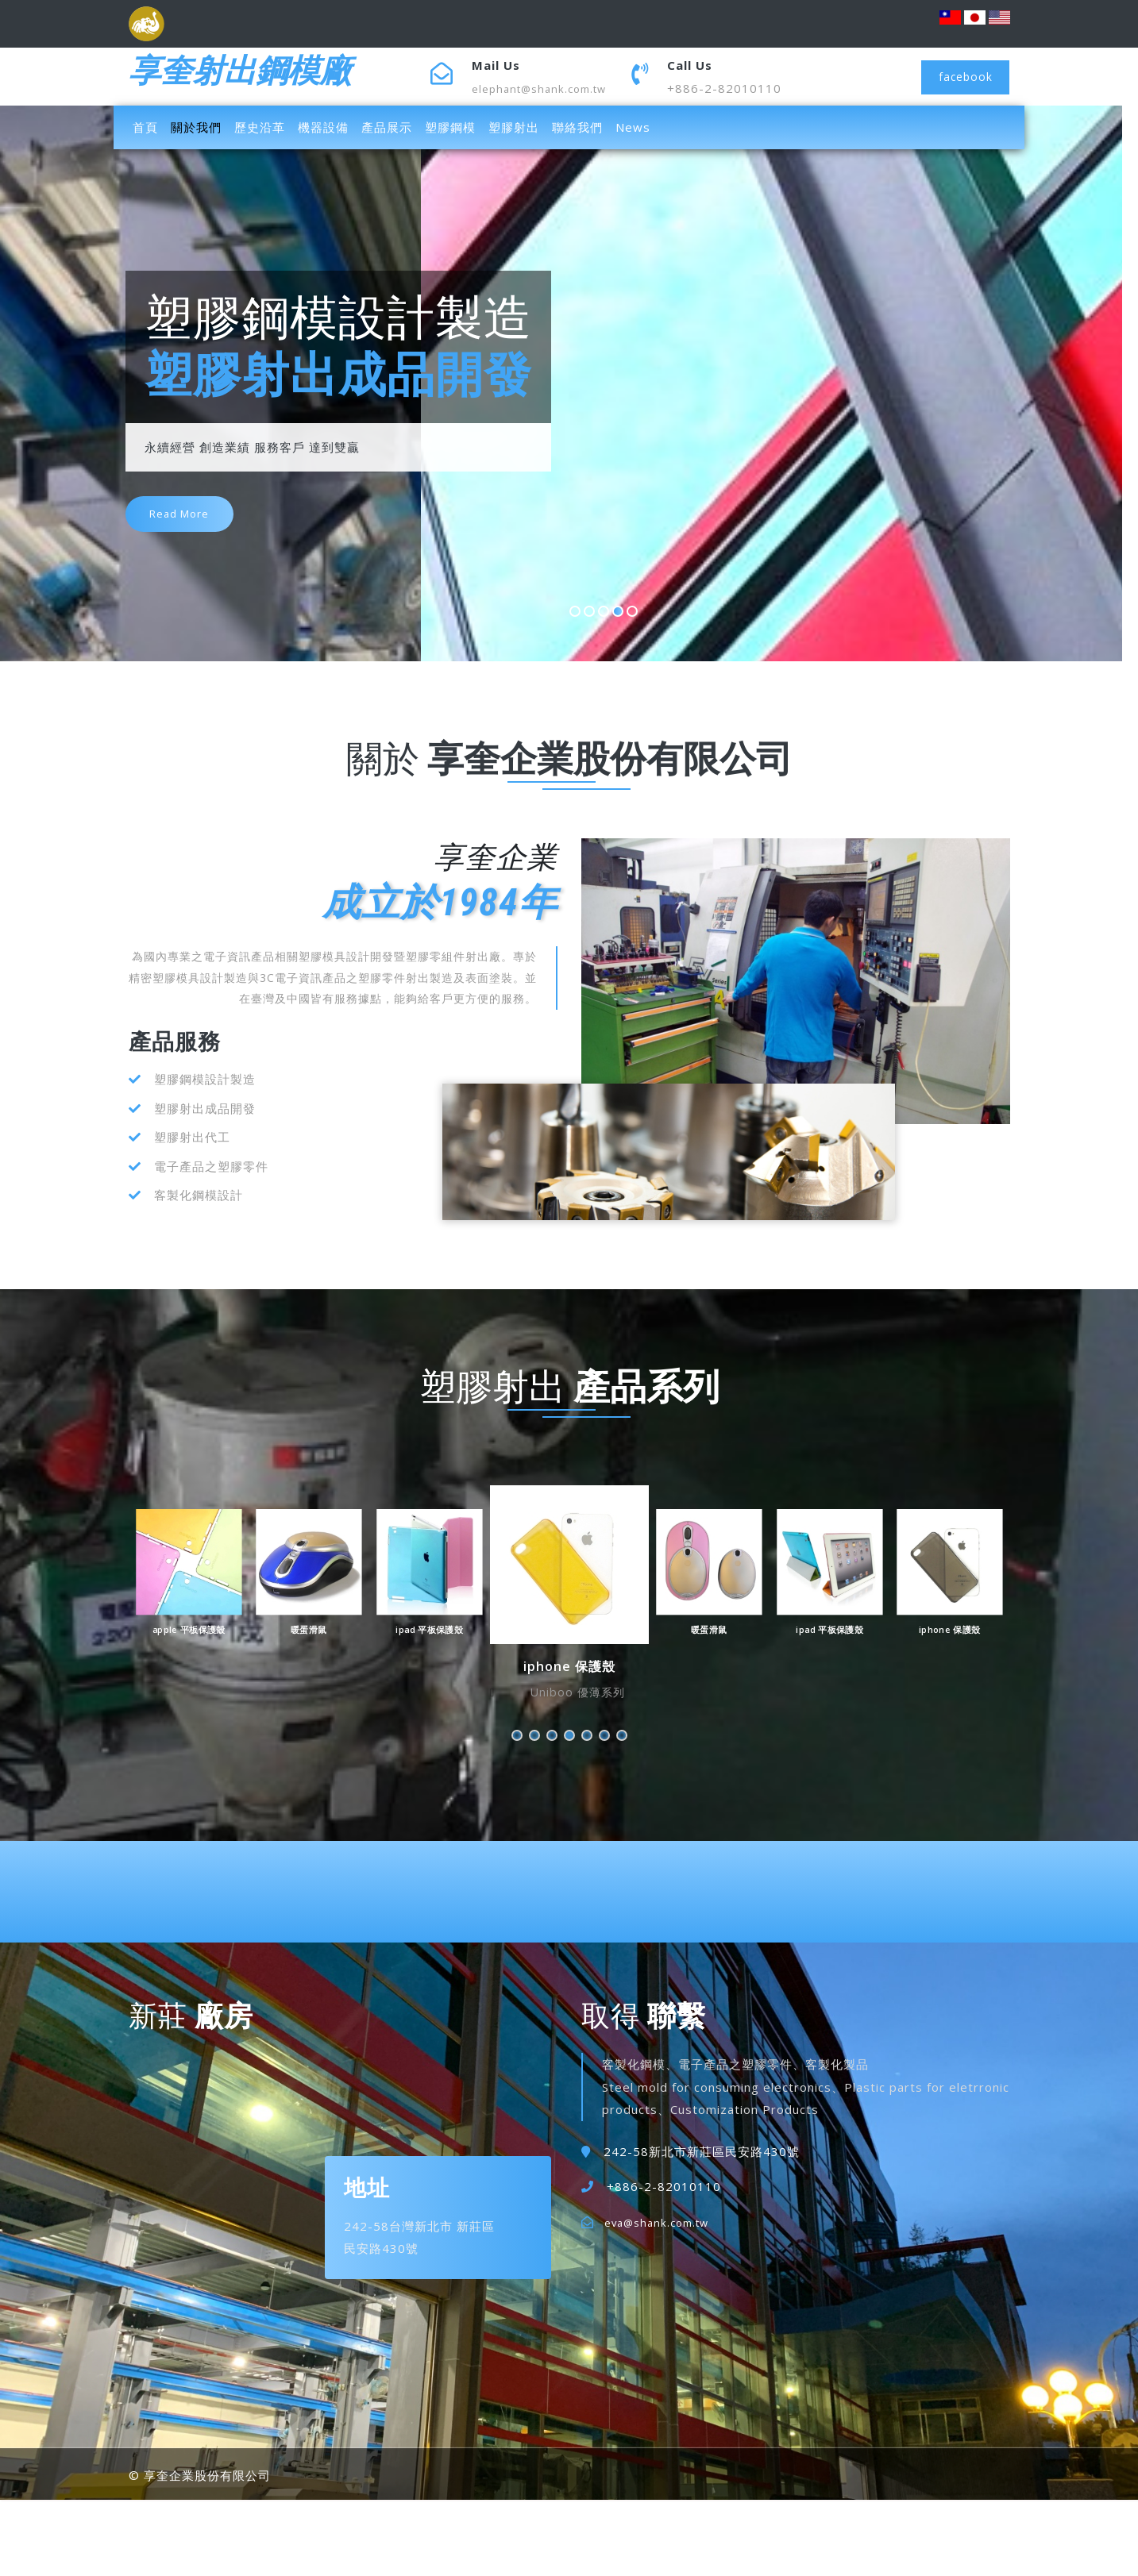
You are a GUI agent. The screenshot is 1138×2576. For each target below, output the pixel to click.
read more (188, 530)
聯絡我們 (577, 127)
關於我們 (196, 127)
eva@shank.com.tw (662, 2222)
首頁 (148, 126)
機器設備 (323, 127)
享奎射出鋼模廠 (262, 76)
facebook (961, 76)
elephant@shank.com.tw (546, 88)
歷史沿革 (259, 127)
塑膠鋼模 (450, 127)
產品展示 (386, 127)
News (632, 127)
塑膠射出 (513, 127)
